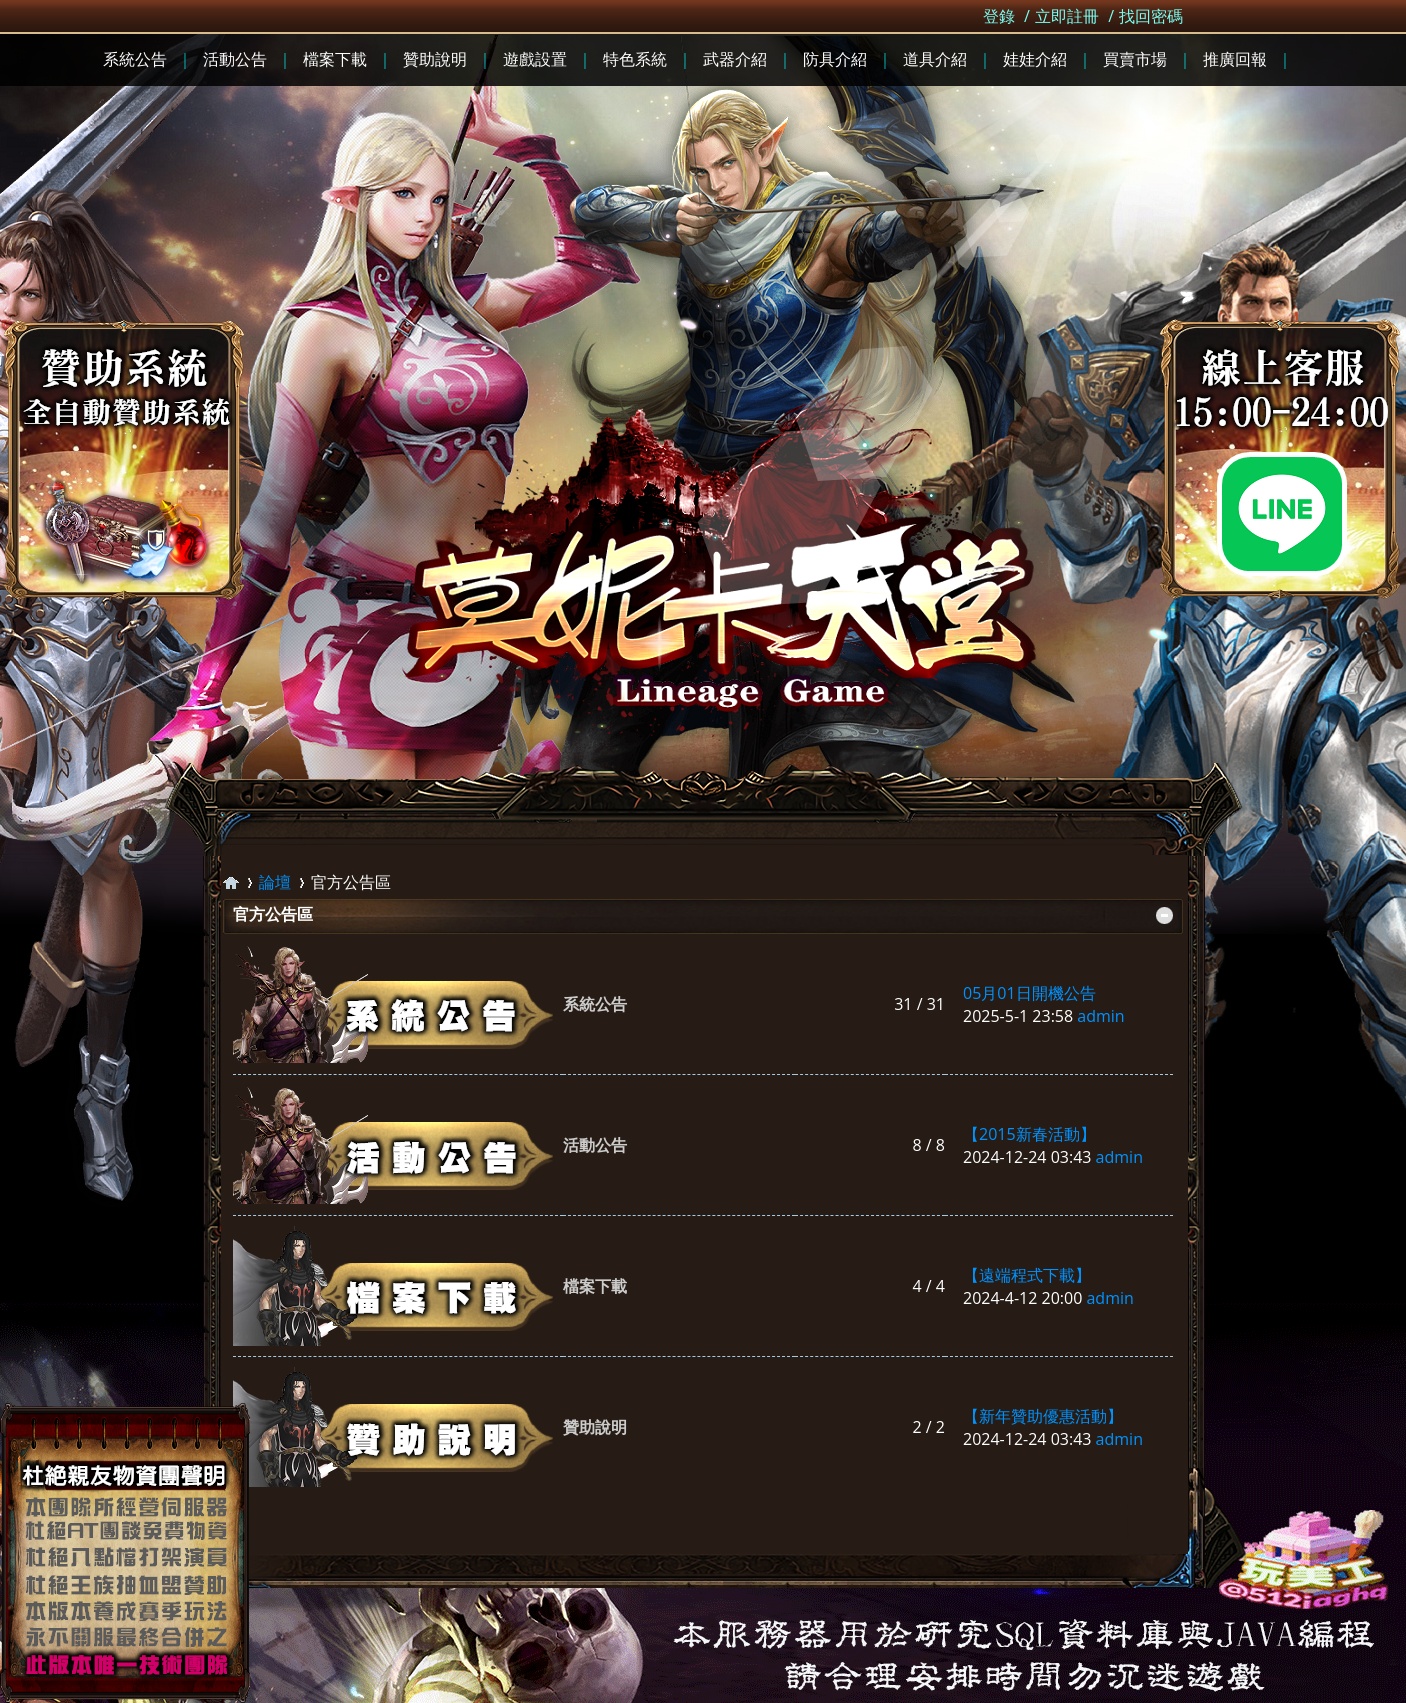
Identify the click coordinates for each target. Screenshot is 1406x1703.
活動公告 (595, 1145)
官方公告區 (273, 914)
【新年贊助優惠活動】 (1043, 1416)
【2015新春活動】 (1029, 1134)
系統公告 (595, 1004)
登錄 (999, 16)
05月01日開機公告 (1029, 993)
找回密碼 (1151, 16)
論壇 (275, 882)
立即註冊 (1067, 16)
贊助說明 (595, 1427)
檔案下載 (595, 1286)
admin (1100, 1016)
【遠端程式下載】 (1027, 1275)
